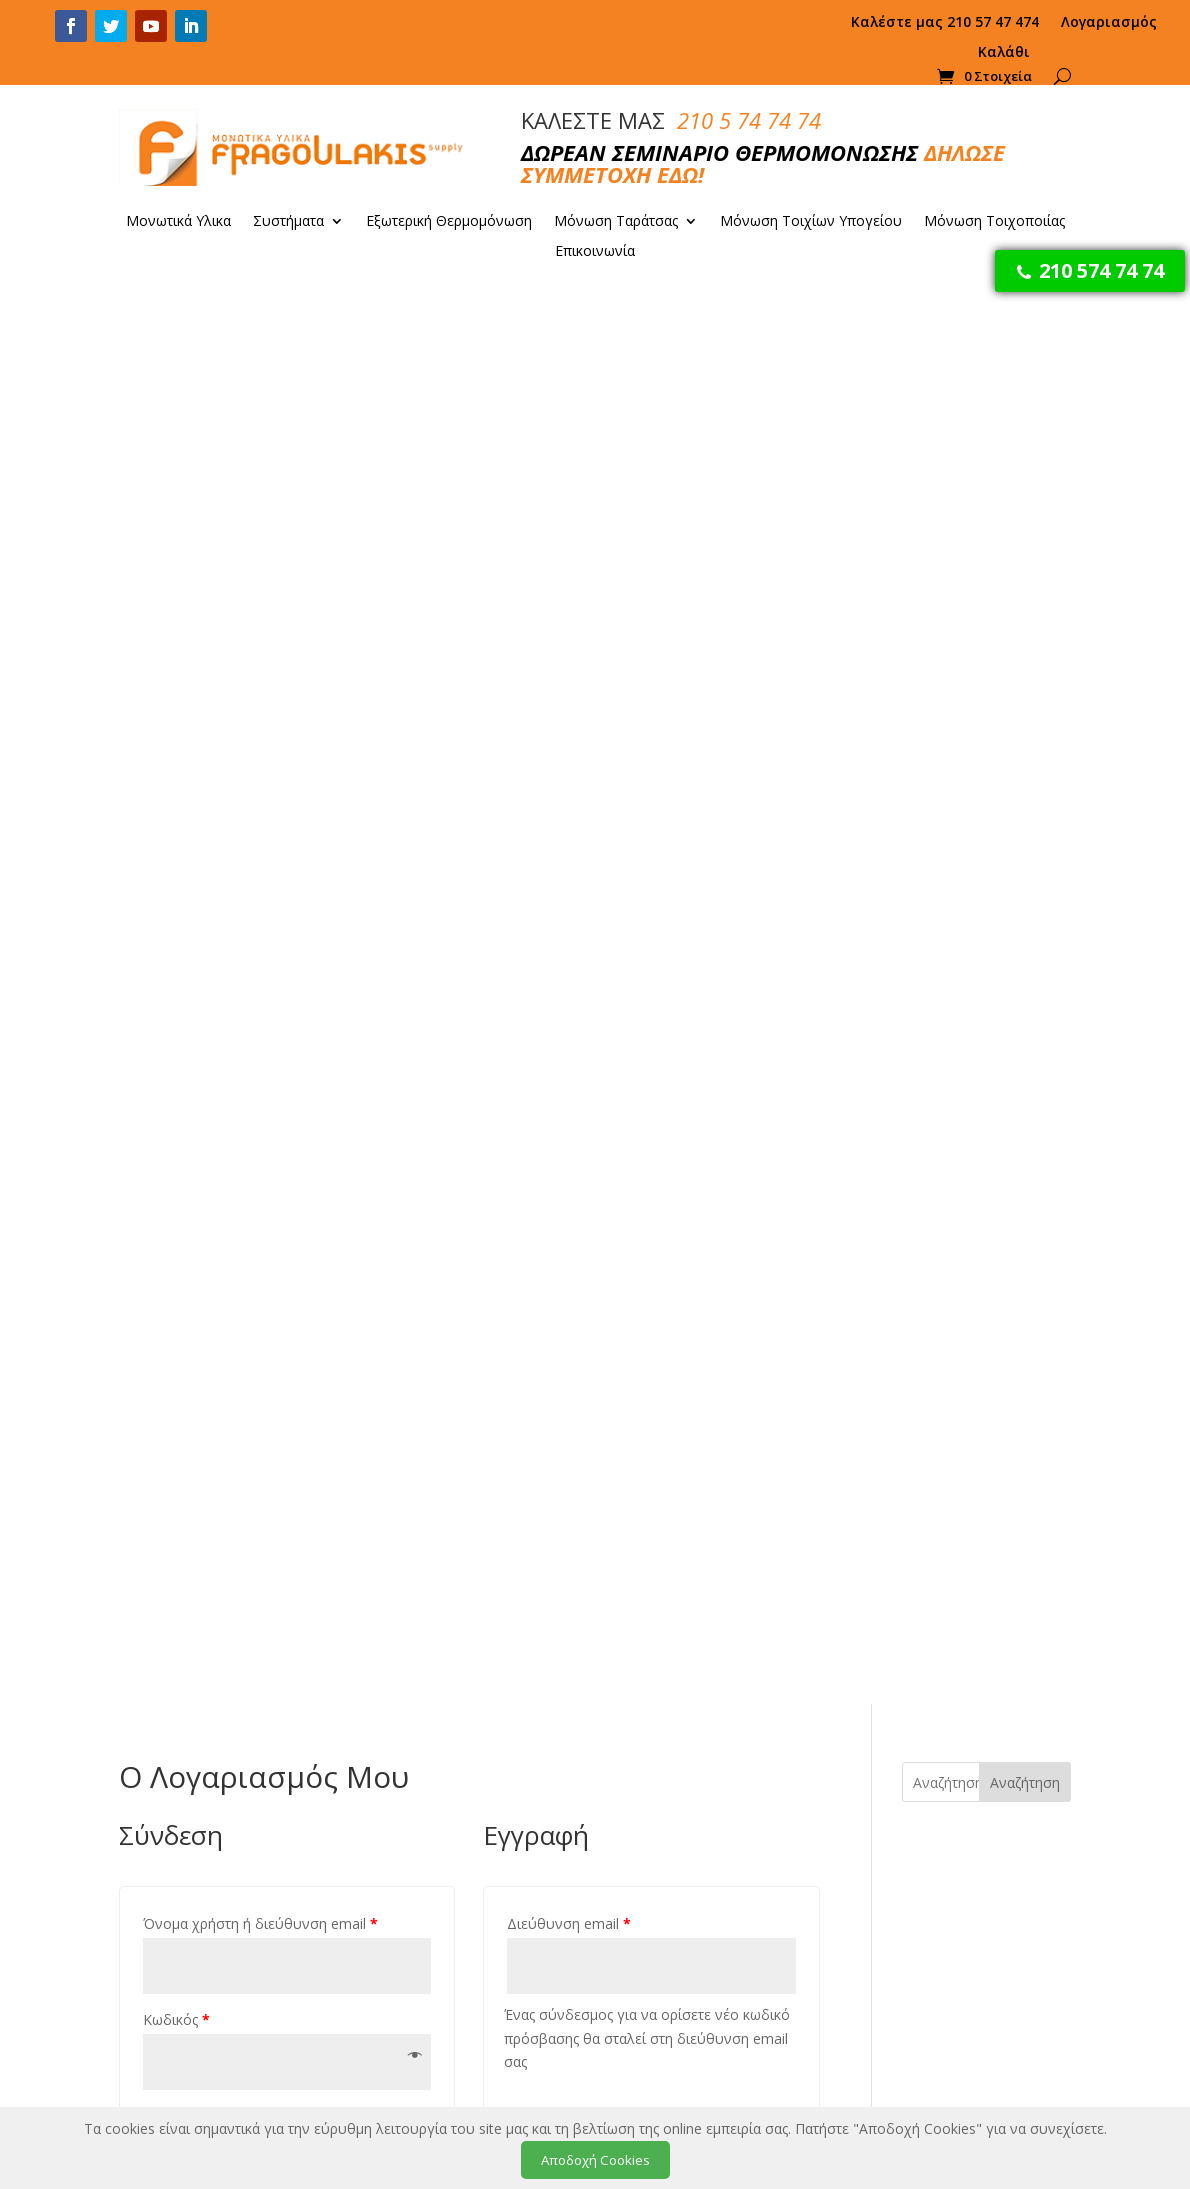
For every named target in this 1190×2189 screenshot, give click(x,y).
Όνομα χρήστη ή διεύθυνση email (260, 509)
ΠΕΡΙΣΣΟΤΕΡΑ (254, 1443)
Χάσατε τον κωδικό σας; (217, 781)
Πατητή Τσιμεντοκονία (964, 1893)
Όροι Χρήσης (427, 1903)
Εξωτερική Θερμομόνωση (449, 222)
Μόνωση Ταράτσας (616, 222)
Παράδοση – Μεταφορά (462, 1813)
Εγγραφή (570, 891)
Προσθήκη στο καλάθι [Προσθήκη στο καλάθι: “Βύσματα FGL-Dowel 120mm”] (477, 1541)
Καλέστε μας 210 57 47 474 (945, 23)
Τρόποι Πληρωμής (444, 1783)
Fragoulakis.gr (220, 2006)
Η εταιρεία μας (431, 1753)
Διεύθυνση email (569, 509)
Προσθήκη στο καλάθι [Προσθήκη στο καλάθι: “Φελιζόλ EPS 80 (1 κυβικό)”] (667, 1916)
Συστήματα (288, 222)
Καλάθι (1004, 53)
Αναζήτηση (1025, 367)
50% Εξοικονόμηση (253, 1243)
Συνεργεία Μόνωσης (959, 1863)
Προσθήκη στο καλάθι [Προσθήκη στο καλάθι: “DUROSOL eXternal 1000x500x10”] (770, 1916)
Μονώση (920, 1759)
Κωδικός (176, 604)
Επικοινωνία (595, 252)
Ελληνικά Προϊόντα (447, 1843)
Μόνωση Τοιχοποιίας (994, 222)
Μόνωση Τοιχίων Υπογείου (811, 222)
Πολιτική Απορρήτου (452, 1873)
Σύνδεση (206, 735)
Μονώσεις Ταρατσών (960, 1789)
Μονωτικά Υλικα (178, 222)
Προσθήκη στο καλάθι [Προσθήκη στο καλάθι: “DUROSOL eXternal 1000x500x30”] (685, 1541)
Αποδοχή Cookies (595, 2160)
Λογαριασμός (1109, 23)
